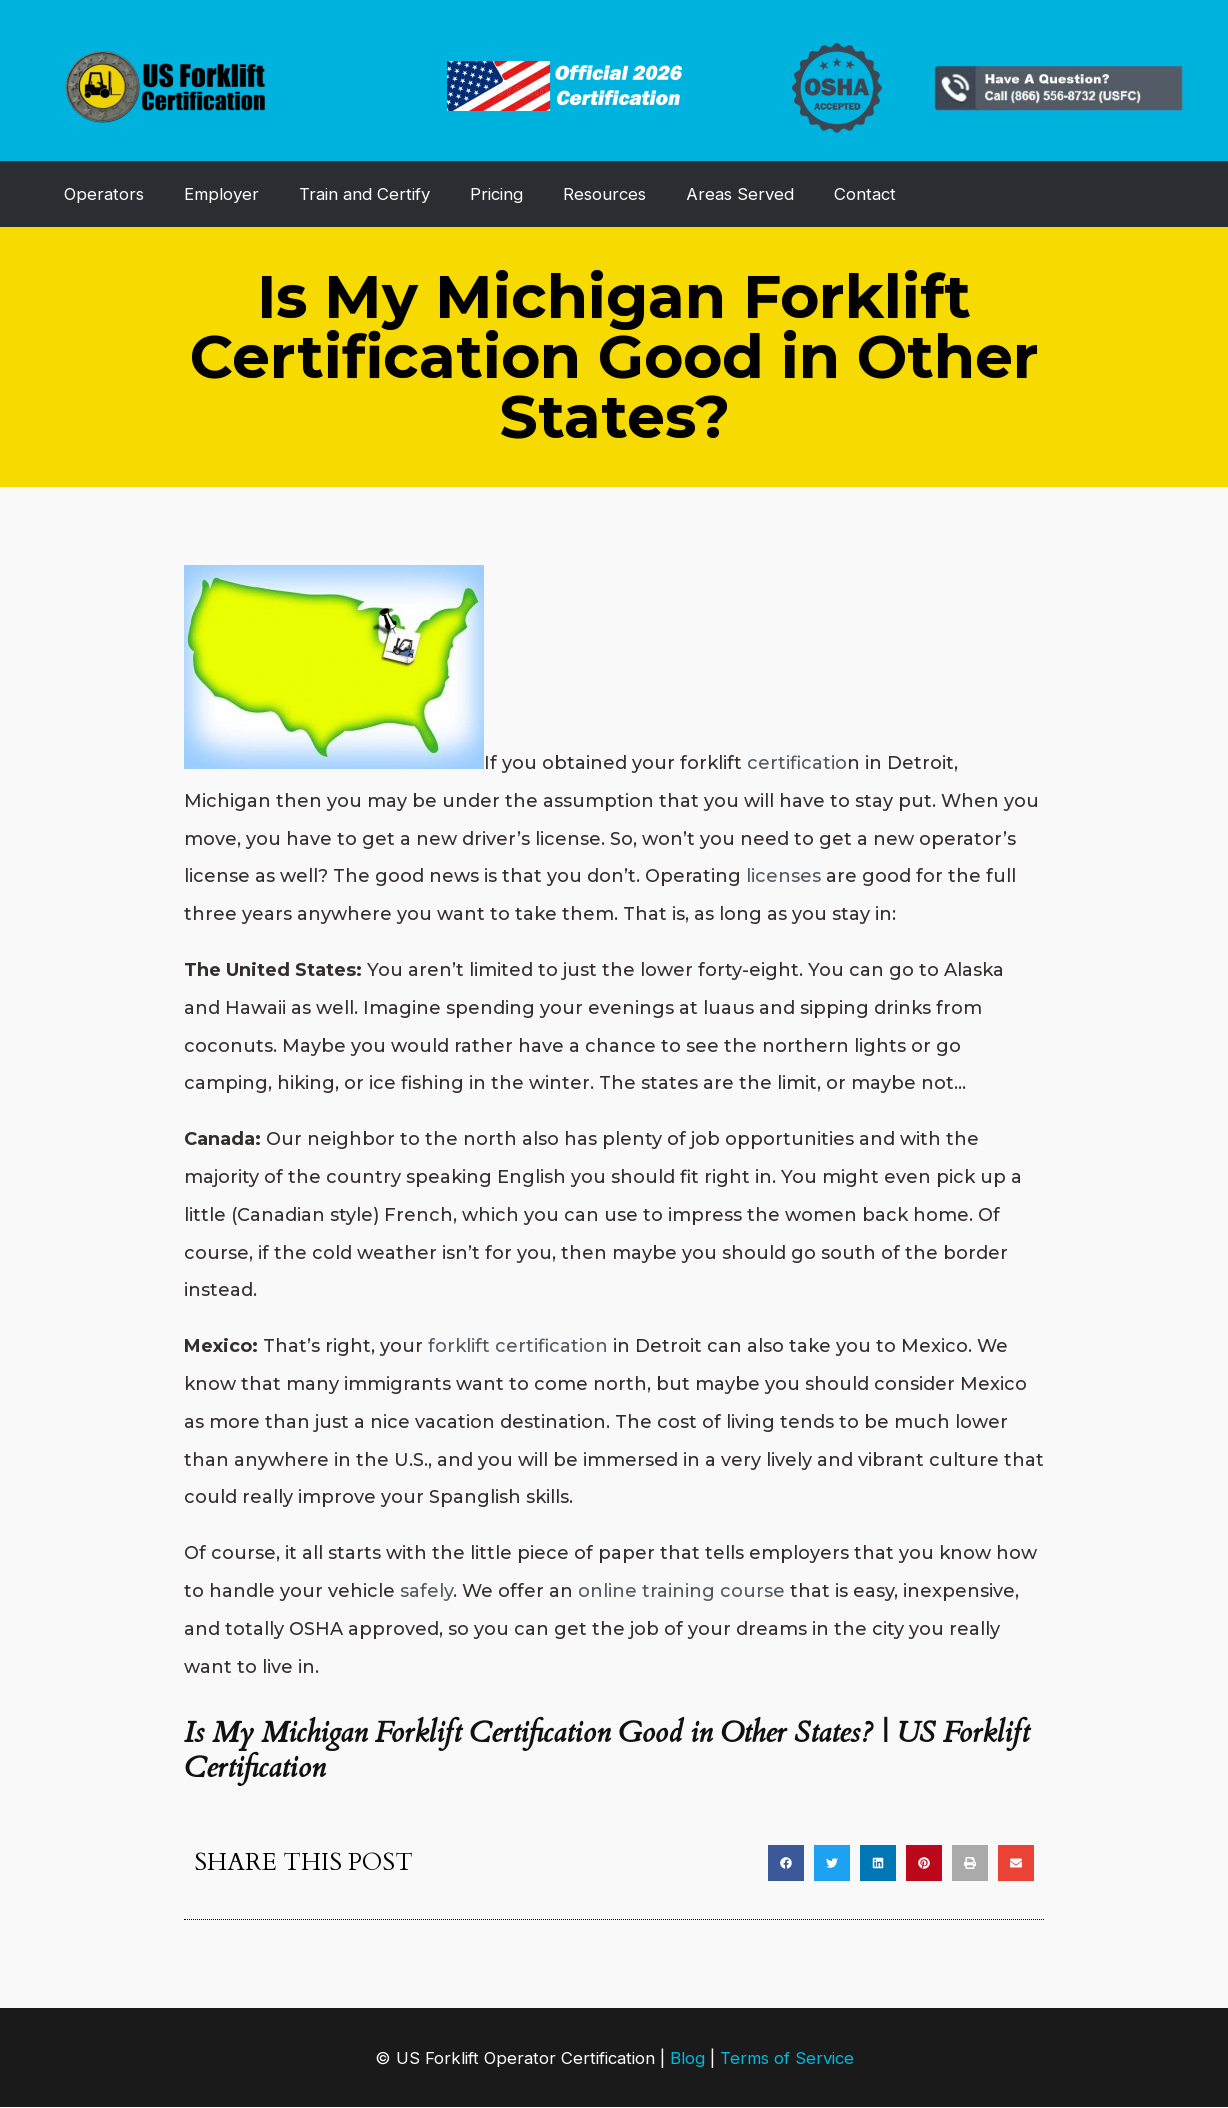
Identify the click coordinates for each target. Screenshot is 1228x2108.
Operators (104, 194)
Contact (865, 194)
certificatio (797, 763)
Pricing (496, 194)
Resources (604, 194)
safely (426, 1591)
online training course (681, 1591)
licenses (783, 876)
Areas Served (740, 194)
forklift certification (518, 1346)
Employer (221, 194)
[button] (786, 1863)
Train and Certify (364, 194)
